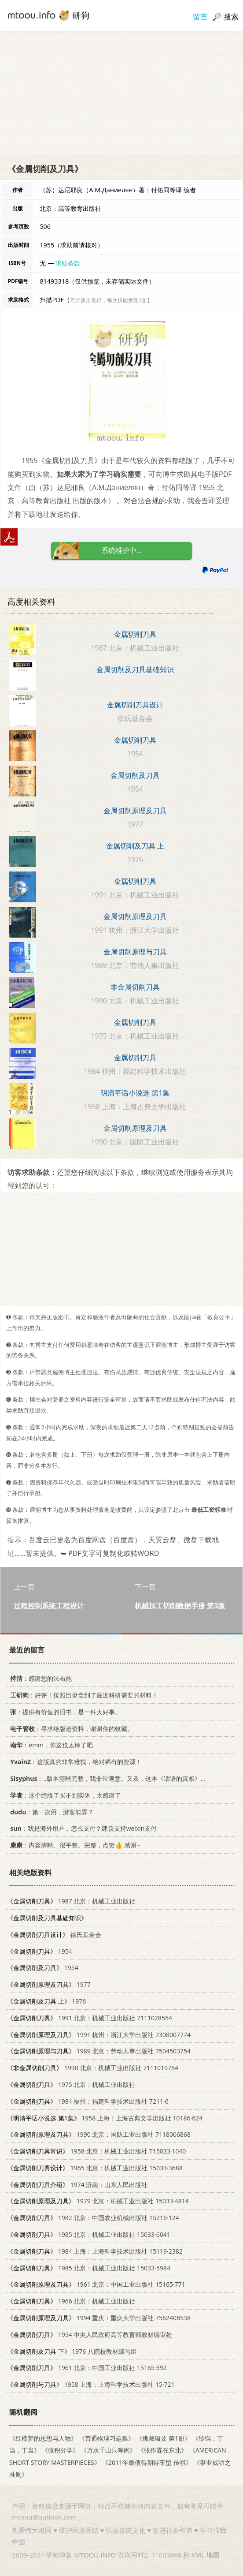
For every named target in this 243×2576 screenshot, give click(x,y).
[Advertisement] (121, 92)
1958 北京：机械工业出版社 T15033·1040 (96, 2151)
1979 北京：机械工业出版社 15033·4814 (98, 2201)
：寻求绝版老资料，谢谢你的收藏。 (70, 1728)
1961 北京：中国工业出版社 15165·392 (87, 2368)
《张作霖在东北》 (162, 2450)
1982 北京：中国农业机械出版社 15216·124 (93, 2217)
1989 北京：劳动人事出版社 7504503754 (99, 2051)
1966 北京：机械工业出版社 (71, 2301)
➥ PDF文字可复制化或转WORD (110, 1553)
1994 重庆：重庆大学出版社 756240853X (99, 2318)
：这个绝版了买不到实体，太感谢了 (64, 1795)
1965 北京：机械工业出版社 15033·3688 (95, 2168)
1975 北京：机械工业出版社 (71, 2084)
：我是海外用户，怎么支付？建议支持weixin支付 (82, 1828)
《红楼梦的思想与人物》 (43, 2438)
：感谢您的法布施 (39, 1678)
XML (198, 2554)
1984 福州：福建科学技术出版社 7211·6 (88, 2101)
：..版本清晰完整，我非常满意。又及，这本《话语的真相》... (106, 1778)
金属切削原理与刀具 (135, 951)
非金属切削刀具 (135, 987)
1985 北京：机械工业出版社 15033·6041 (88, 2234)
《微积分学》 (60, 2450)
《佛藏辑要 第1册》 (163, 2438)
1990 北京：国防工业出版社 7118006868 (99, 2134)
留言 (200, 16)
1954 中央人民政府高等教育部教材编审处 (89, 2334)
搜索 (231, 16)
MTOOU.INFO (95, 2554)
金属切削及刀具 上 (135, 845)
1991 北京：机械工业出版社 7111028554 (89, 2018)
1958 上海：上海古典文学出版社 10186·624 (104, 2118)
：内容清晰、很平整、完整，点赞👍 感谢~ (73, 1845)
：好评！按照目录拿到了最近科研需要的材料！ (82, 1695)
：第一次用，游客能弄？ (50, 1812)
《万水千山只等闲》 (108, 2450)
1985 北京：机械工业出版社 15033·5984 (88, 2268)
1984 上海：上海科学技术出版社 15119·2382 (95, 2251)
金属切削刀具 (135, 634)
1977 (49, 1984)
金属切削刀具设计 (135, 704)
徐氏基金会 (54, 1934)
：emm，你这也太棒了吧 (50, 1745)
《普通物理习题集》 (106, 2438)
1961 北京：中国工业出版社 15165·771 (96, 2285)
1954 (39, 1951)
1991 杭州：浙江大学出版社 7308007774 (99, 2034)
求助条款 (67, 263)
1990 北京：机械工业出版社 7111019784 (92, 2068)
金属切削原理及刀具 (135, 810)
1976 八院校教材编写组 (72, 2351)
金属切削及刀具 (135, 775)
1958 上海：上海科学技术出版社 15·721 (91, 2384)
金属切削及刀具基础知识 (135, 669)
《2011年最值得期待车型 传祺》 (147, 2462)
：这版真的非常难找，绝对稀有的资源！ (74, 1761)
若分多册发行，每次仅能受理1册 (108, 300)
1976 (46, 2001)
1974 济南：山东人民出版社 (77, 2184)
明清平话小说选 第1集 (134, 1092)
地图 (213, 2554)
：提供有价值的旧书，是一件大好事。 (64, 1712)
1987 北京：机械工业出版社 (71, 1901)
